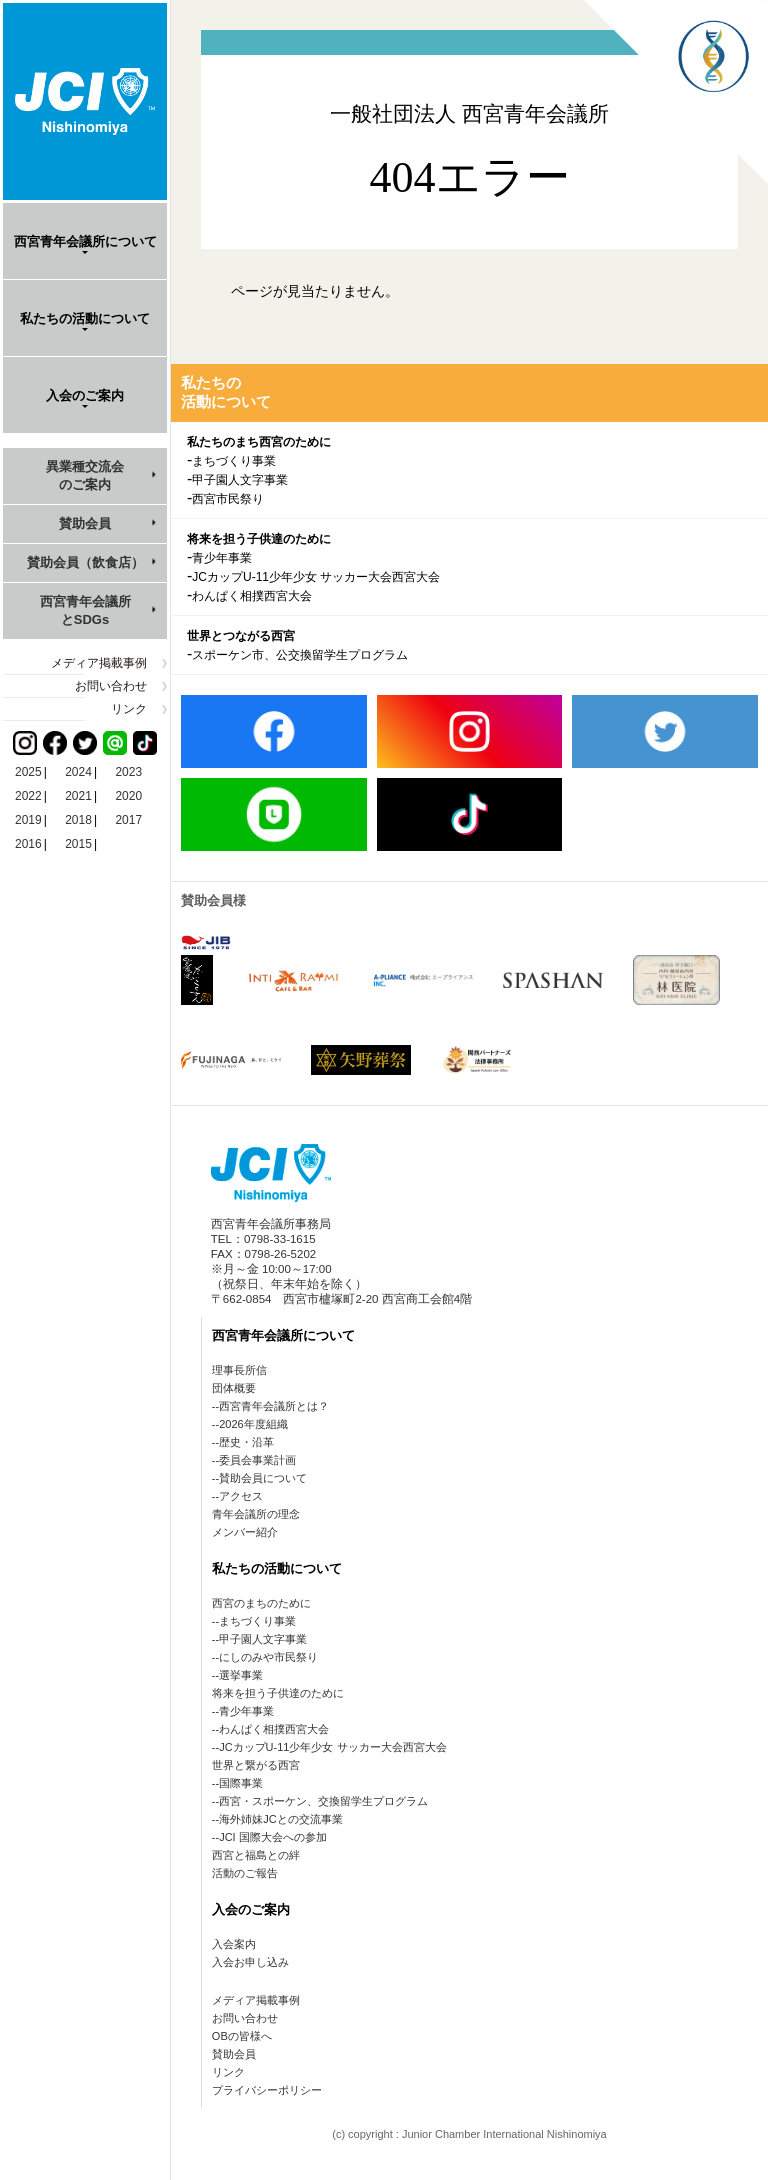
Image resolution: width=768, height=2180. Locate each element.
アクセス (241, 1496)
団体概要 (234, 1388)
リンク (129, 709)
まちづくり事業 (234, 461)
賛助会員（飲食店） (85, 562)
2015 (78, 844)
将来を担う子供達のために (259, 539)
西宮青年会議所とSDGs (85, 610)
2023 (128, 772)
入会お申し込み (250, 1962)
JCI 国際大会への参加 (273, 1837)
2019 (28, 820)
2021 (78, 796)
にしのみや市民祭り (268, 1657)
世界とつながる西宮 (241, 636)
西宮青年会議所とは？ (274, 1406)
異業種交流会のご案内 (85, 475)
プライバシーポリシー (267, 2090)
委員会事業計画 (257, 1460)
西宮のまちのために (261, 1603)
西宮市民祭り (228, 499)
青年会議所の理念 (256, 1514)
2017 (128, 820)
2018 (78, 820)
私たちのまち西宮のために (259, 442)
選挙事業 (241, 1675)
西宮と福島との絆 (256, 1855)
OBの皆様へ (242, 2036)
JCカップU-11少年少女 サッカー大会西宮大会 (316, 577)
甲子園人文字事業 (240, 480)
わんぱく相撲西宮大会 (252, 596)
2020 (128, 796)
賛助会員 (85, 523)
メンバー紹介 (245, 1532)
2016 (28, 844)
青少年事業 (222, 558)
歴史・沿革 (246, 1442)
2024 (78, 772)
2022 (28, 796)
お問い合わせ (111, 686)
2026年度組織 (253, 1424)
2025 (28, 772)
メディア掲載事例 (99, 663)
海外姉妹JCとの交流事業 (280, 1819)
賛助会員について (263, 1478)
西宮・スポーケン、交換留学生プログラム (323, 1801)
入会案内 (234, 1944)
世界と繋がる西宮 (256, 1765)
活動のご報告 (245, 1873)
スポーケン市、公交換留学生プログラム (300, 655)
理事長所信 (239, 1370)
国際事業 (241, 1783)
